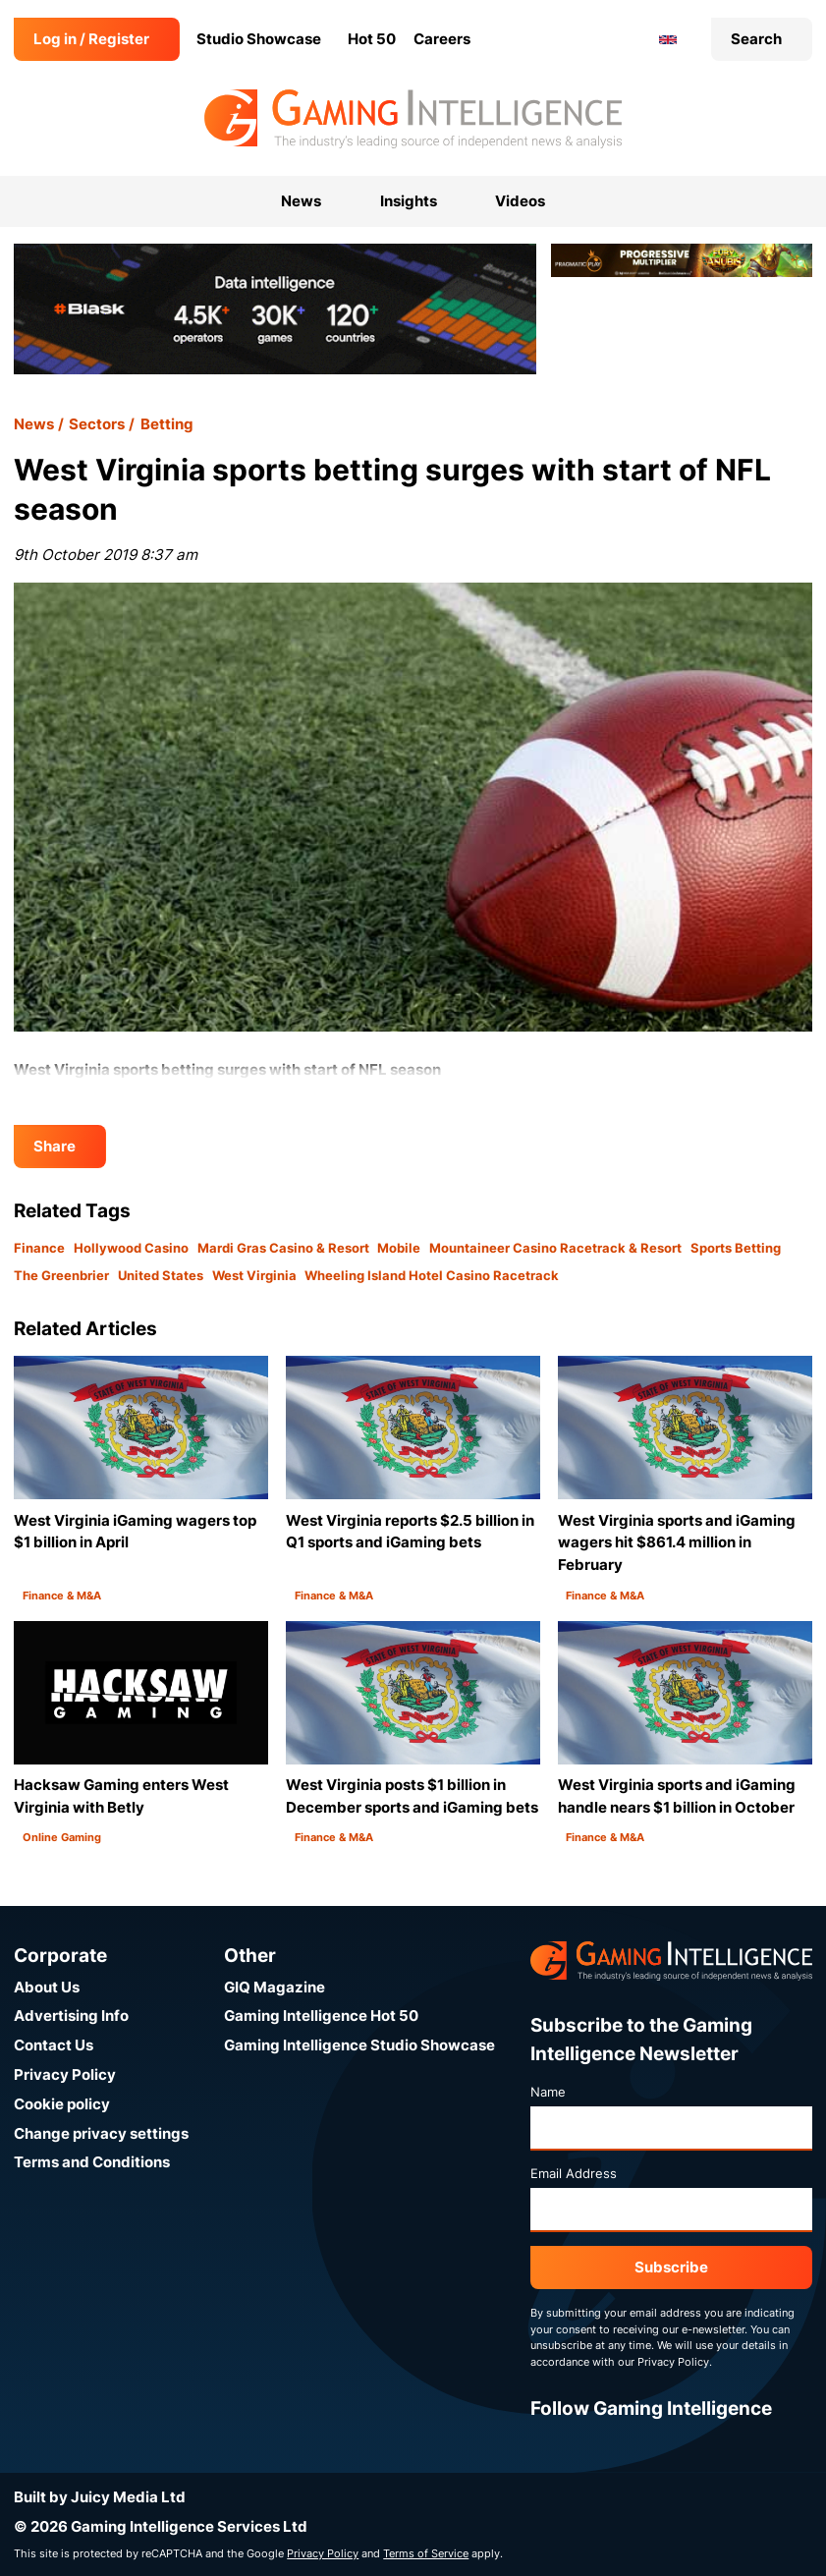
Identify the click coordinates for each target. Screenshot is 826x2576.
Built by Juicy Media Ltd (100, 2497)
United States (160, 1275)
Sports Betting (735, 1248)
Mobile (398, 1248)
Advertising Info (71, 2015)
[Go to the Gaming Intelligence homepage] (413, 118)
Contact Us (53, 2045)
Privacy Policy (65, 2074)
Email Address (573, 2173)
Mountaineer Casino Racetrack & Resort (555, 1248)
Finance (39, 1248)
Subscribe (671, 2267)
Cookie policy (62, 2104)
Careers (441, 38)
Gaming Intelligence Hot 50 (321, 2015)
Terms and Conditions (92, 2162)
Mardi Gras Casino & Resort (283, 1248)
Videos (520, 201)
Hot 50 (372, 38)
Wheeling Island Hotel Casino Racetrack (431, 1275)
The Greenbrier (61, 1275)
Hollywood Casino (131, 1248)
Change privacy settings (101, 2133)
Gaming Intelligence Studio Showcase (359, 2045)
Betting (166, 424)
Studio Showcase (258, 38)
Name (548, 2092)
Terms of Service (425, 2553)
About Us (47, 1987)
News (34, 424)
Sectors (97, 424)
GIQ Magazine (274, 1987)
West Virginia (254, 1275)
